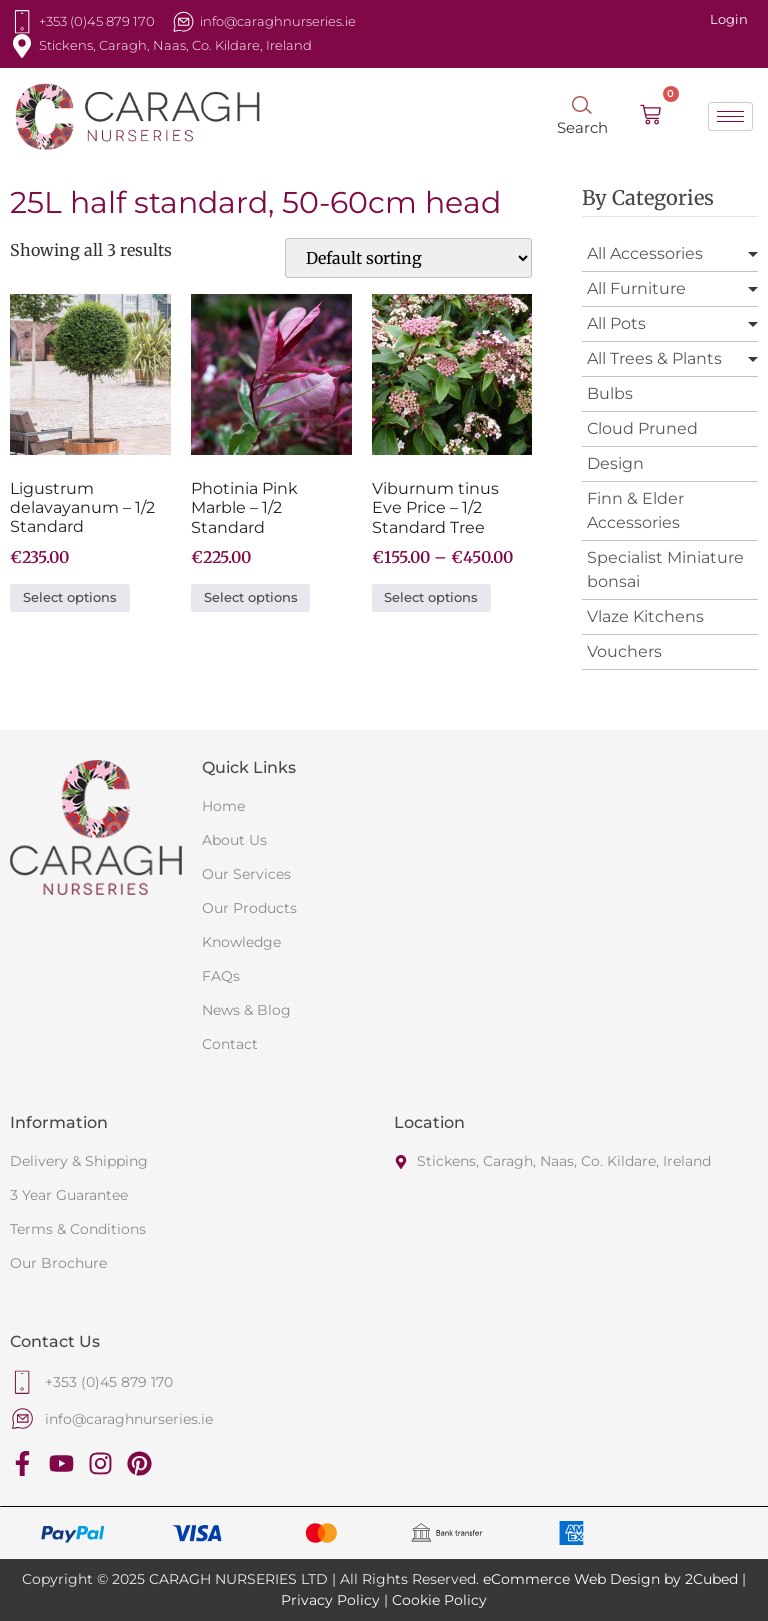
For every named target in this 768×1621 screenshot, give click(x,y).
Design (615, 463)
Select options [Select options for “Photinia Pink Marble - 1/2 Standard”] (251, 597)
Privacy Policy (330, 1600)
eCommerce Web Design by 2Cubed (610, 1579)
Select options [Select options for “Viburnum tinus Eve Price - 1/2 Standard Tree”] (431, 597)
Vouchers (624, 651)
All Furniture (636, 288)
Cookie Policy (439, 1600)
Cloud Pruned (642, 428)
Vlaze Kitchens (645, 616)
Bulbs (610, 393)
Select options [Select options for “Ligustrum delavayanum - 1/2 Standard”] (70, 597)
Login (729, 19)
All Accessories (645, 253)
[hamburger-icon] (730, 116)
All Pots (616, 323)
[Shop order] (408, 258)
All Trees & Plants (654, 358)
